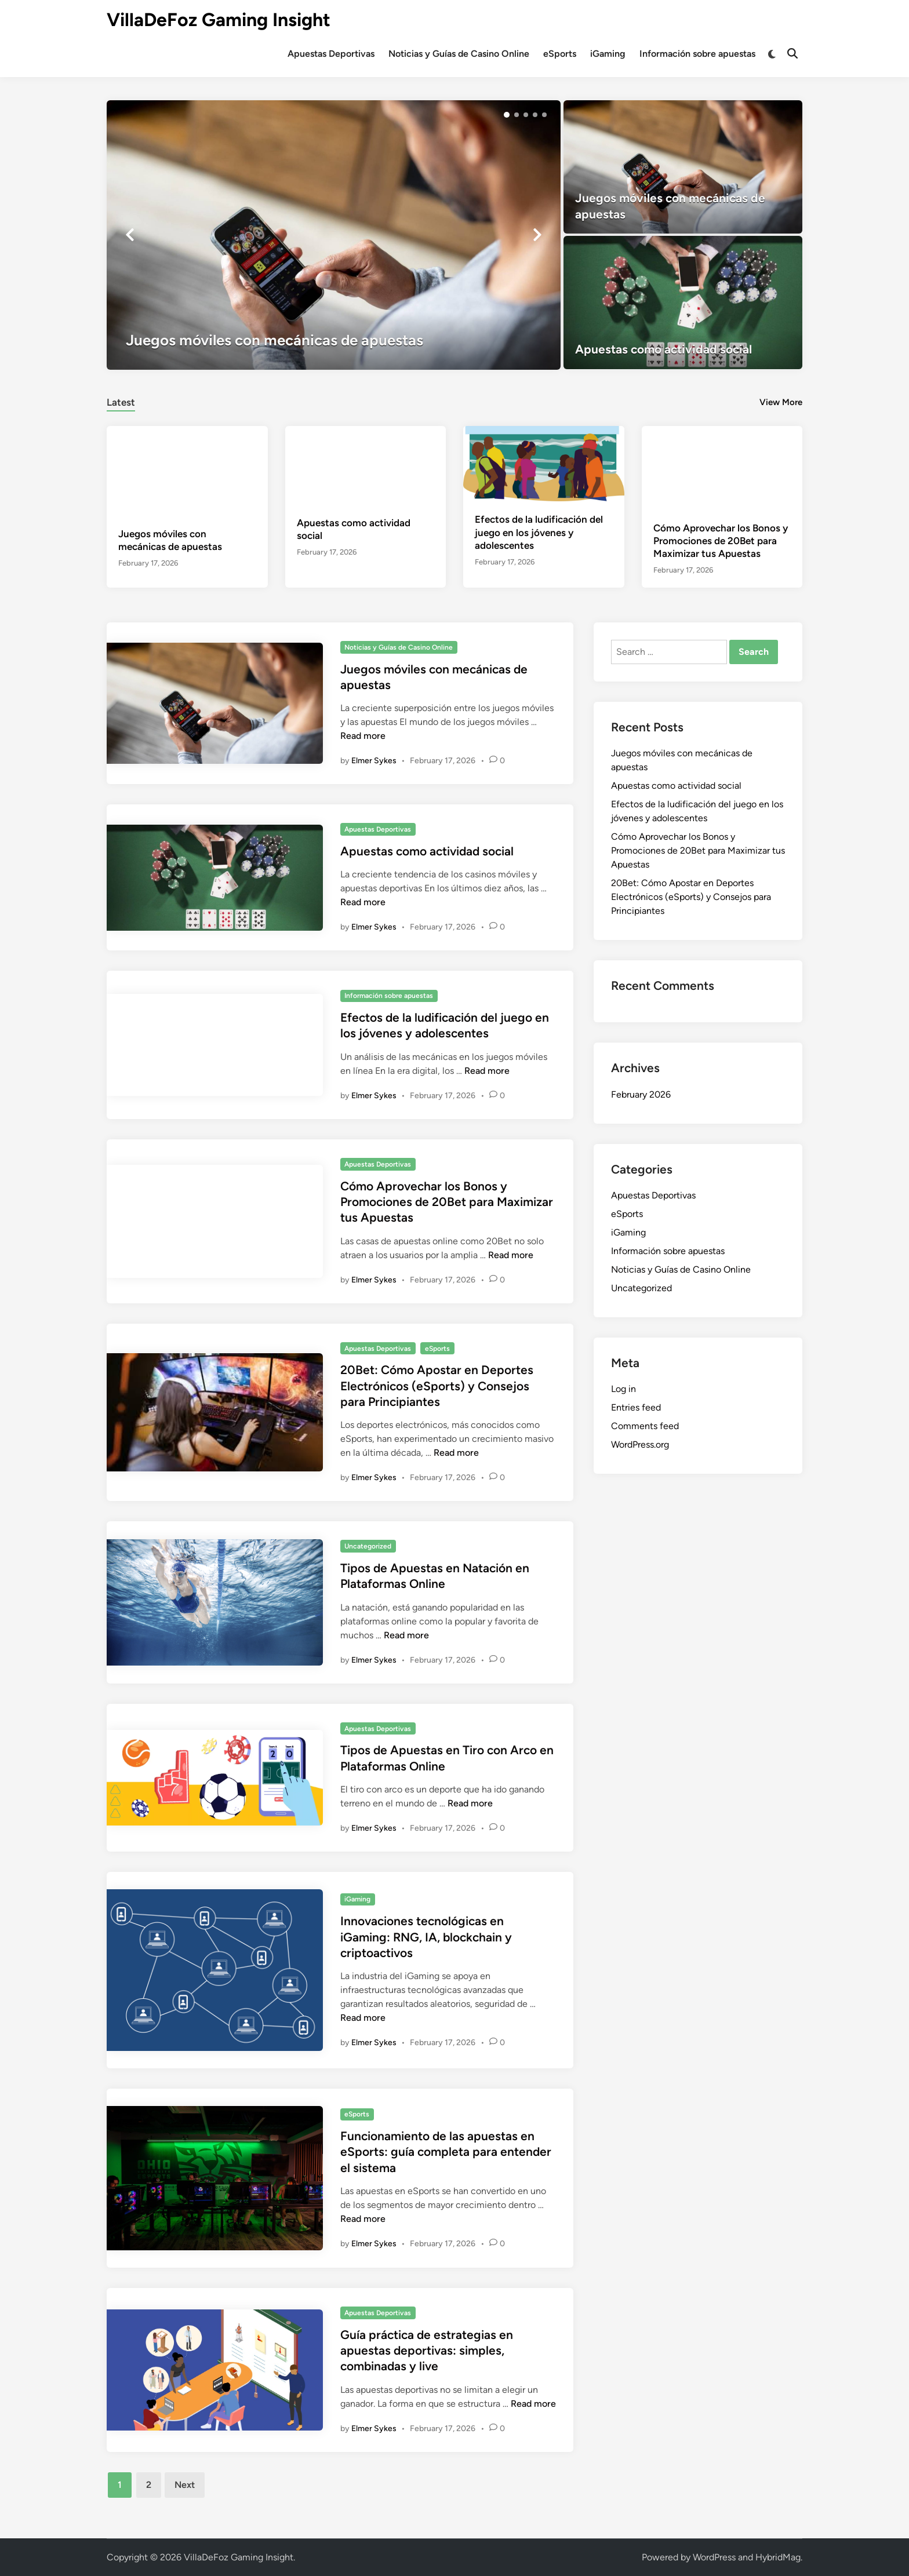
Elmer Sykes (374, 761)
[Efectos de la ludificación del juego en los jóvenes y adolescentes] (543, 462)
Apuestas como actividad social (427, 851)
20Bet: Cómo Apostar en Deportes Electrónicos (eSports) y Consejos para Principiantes (436, 1385)
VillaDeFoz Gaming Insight (218, 20)
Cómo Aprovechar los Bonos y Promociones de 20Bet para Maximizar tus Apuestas (720, 540)
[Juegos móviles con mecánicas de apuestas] (334, 234)
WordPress (714, 2557)
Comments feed (645, 1425)
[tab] (121, 400)
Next (184, 2484)
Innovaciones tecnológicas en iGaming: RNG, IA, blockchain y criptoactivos (426, 1937)
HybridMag (778, 2557)
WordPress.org (640, 1444)
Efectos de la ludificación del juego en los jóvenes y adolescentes (539, 532)
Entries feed (636, 1407)
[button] (507, 115)
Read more (363, 735)
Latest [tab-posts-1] (121, 402)
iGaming (608, 53)
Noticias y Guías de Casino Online (458, 53)
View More (780, 402)
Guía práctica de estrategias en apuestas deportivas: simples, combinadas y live (426, 2350)
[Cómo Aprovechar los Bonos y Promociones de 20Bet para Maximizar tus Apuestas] (722, 466)
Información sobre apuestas (697, 53)
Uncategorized (367, 1546)
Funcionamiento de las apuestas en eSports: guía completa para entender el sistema (445, 2152)
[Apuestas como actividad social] (683, 302)
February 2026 (641, 1094)
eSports (559, 53)
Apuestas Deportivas (331, 53)
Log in (623, 1388)
